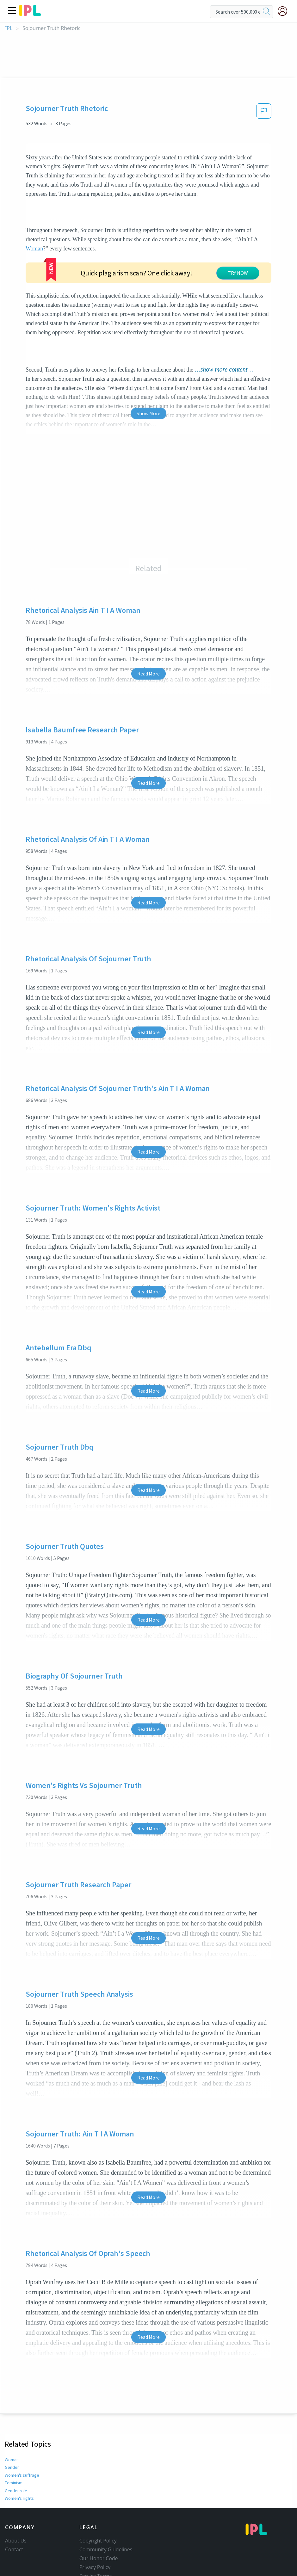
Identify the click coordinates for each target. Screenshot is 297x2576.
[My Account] (285, 11)
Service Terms (95, 2537)
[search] (266, 11)
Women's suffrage (21, 2437)
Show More (148, 375)
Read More (148, 635)
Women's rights (19, 2460)
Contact (14, 2511)
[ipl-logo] (30, 14)
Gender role (16, 2452)
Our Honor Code (98, 2520)
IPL (8, 28)
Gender (11, 2429)
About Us (16, 2502)
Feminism (14, 2444)
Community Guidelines (106, 2511)
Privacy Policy (95, 2528)
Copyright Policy (98, 2502)
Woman (34, 248)
